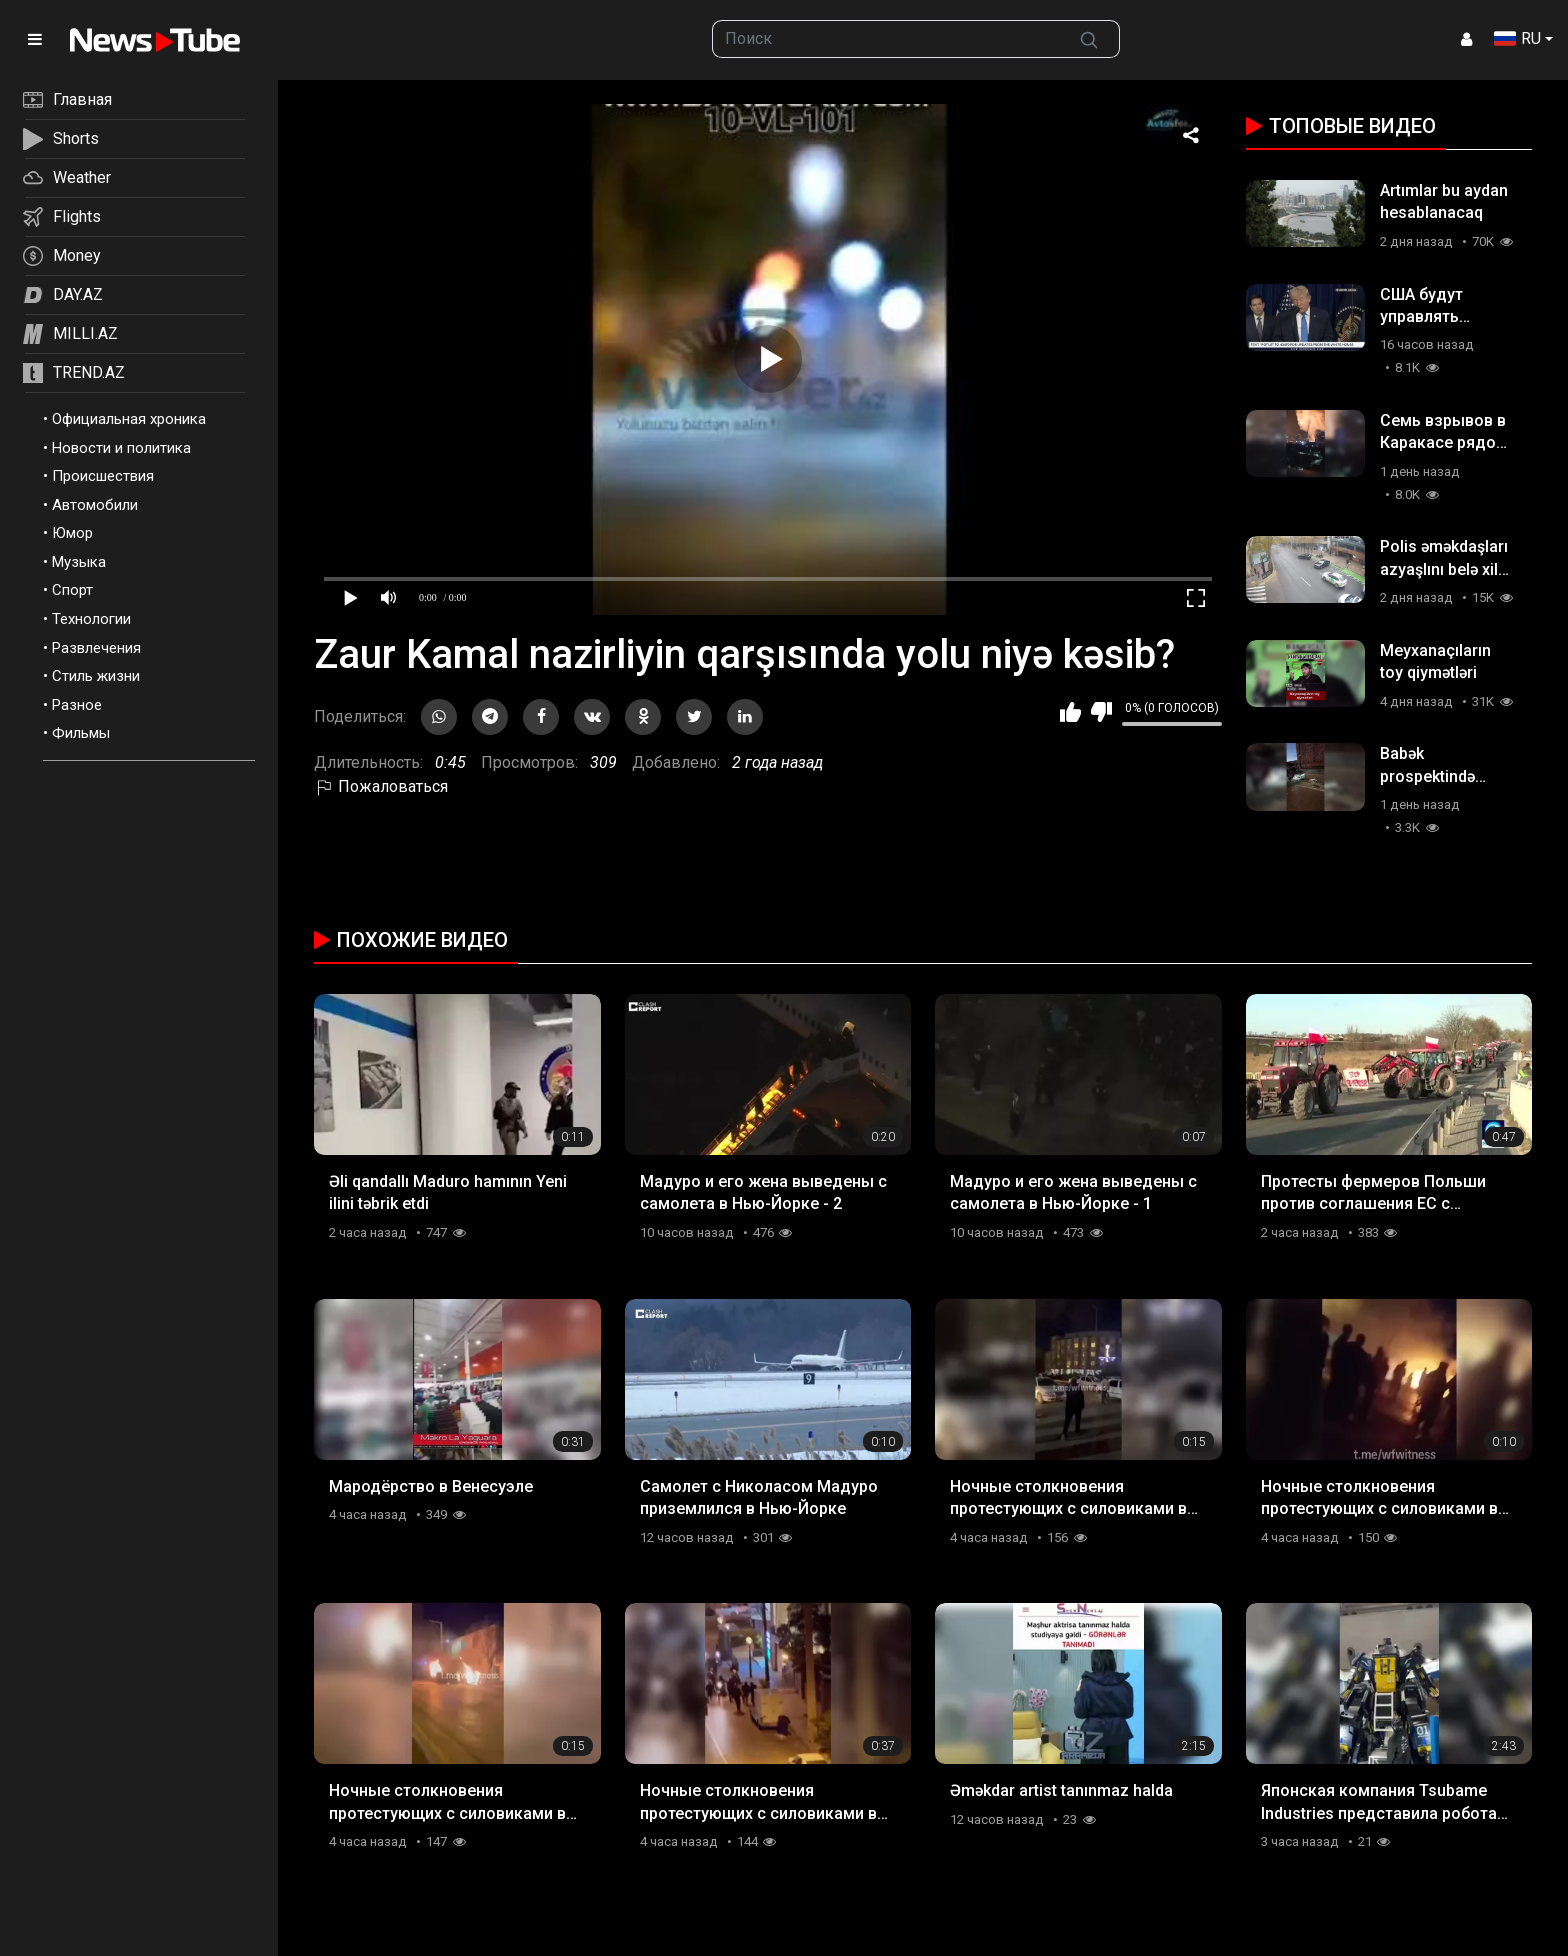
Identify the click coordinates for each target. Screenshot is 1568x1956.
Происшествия (103, 476)
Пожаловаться (381, 786)
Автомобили (95, 505)
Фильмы (81, 733)
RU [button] (1517, 38)
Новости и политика (121, 448)
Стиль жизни (96, 676)
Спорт (72, 590)
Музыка (79, 562)
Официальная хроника (129, 419)
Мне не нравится (1101, 712)
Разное (77, 705)
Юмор (72, 533)
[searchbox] (886, 39)
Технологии (91, 619)
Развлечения (96, 648)
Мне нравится (1070, 712)
